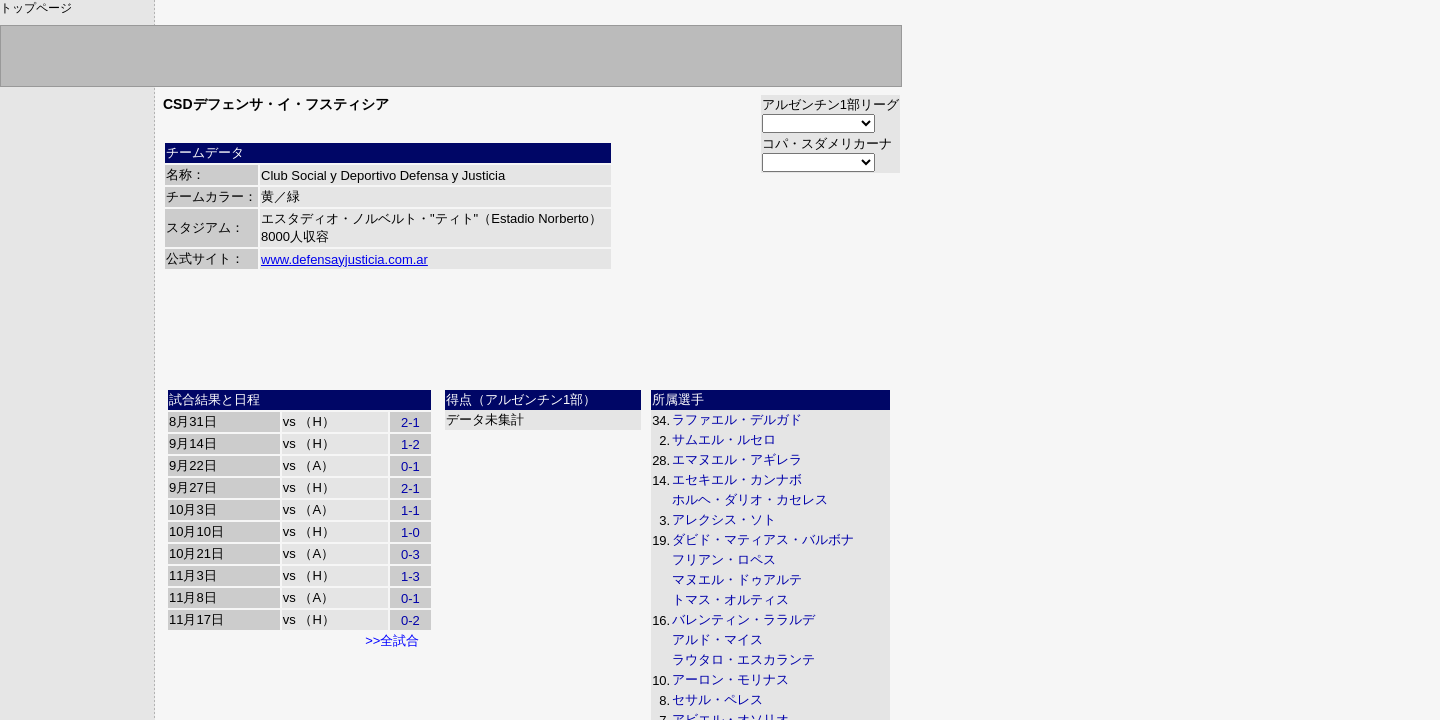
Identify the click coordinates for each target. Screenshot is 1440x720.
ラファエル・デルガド (737, 419)
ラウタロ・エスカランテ (743, 659)
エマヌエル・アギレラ (737, 459)
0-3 (410, 554)
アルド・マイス (717, 639)
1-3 (410, 576)
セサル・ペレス (717, 699)
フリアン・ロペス (724, 559)
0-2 (410, 620)
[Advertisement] (532, 337)
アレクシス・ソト (724, 519)
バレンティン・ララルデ (743, 619)
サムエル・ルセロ (724, 439)
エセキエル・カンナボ (737, 479)
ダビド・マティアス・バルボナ (763, 539)
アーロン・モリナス (730, 679)
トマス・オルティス (730, 599)
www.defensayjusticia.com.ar (344, 259)
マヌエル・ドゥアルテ (737, 579)
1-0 (410, 532)
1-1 (410, 510)
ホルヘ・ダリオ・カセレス (750, 499)
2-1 (410, 422)
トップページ (36, 8)
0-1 (410, 466)
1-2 (410, 444)
